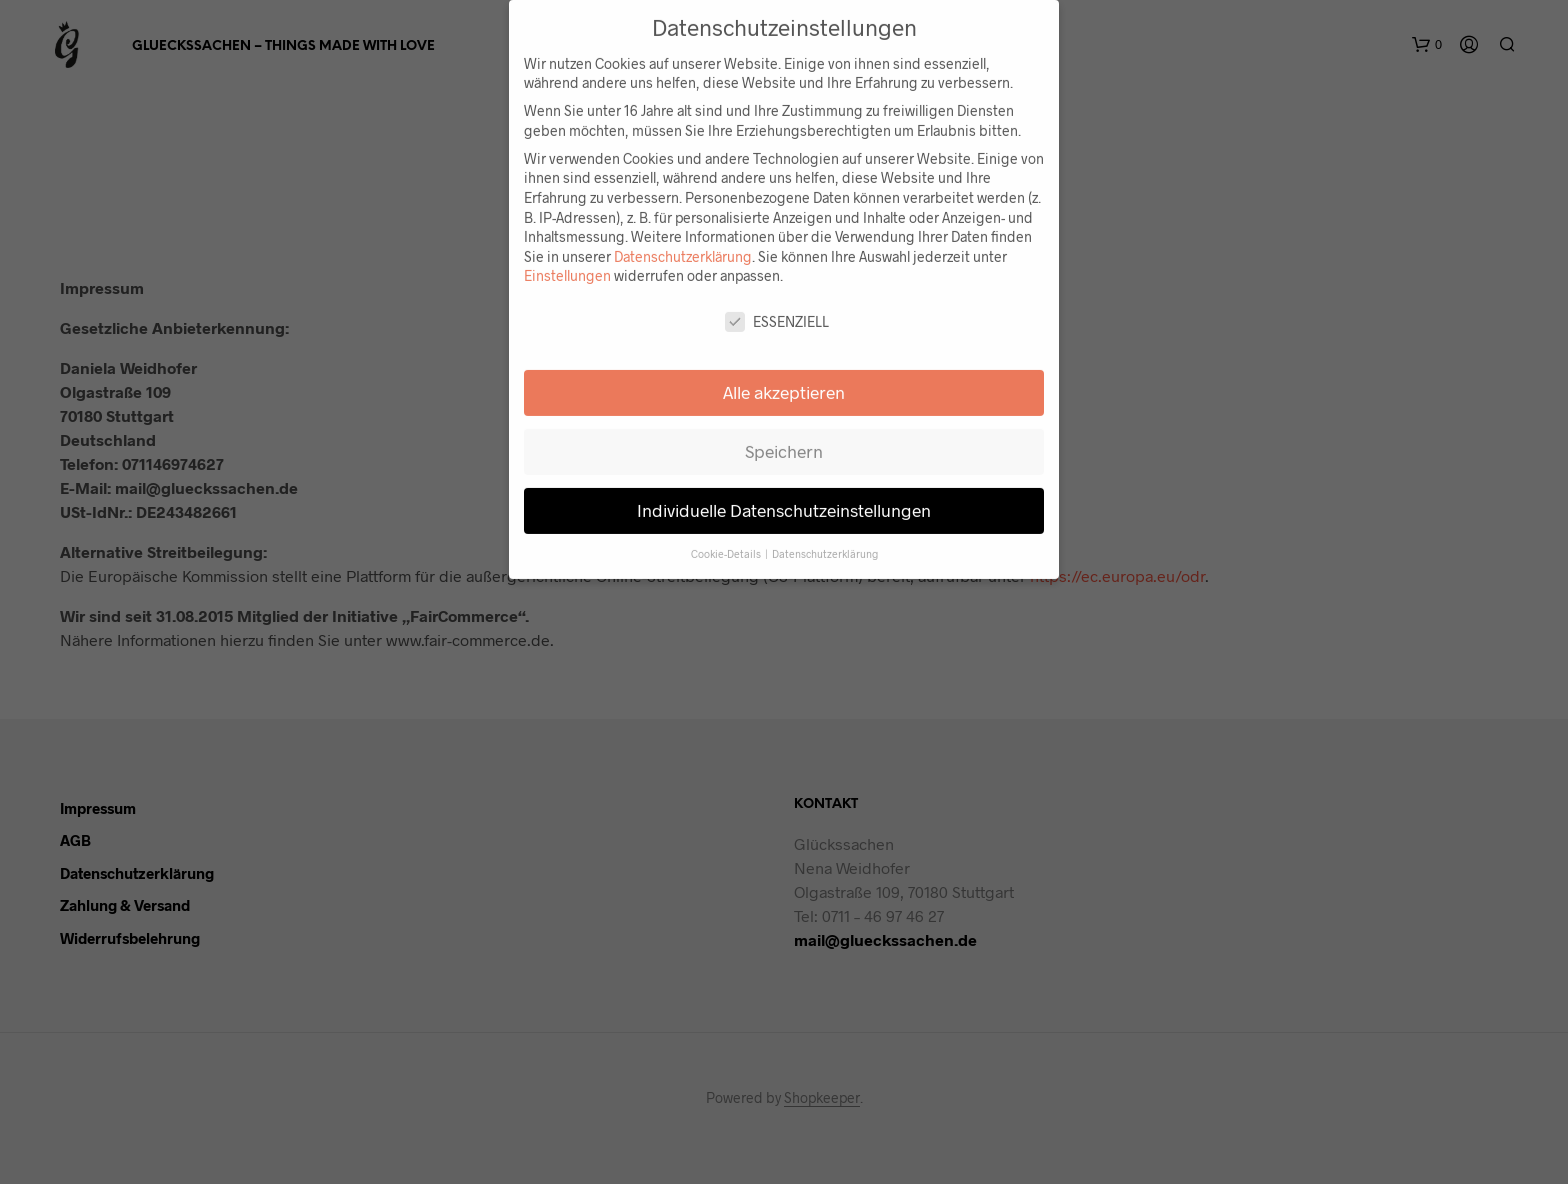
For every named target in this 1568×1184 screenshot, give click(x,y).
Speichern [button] (784, 437)
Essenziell (777, 307)
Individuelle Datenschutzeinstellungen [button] (784, 496)
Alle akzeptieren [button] (784, 378)
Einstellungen (567, 261)
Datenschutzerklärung (683, 242)
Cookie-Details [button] (727, 539)
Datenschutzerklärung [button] (825, 539)
